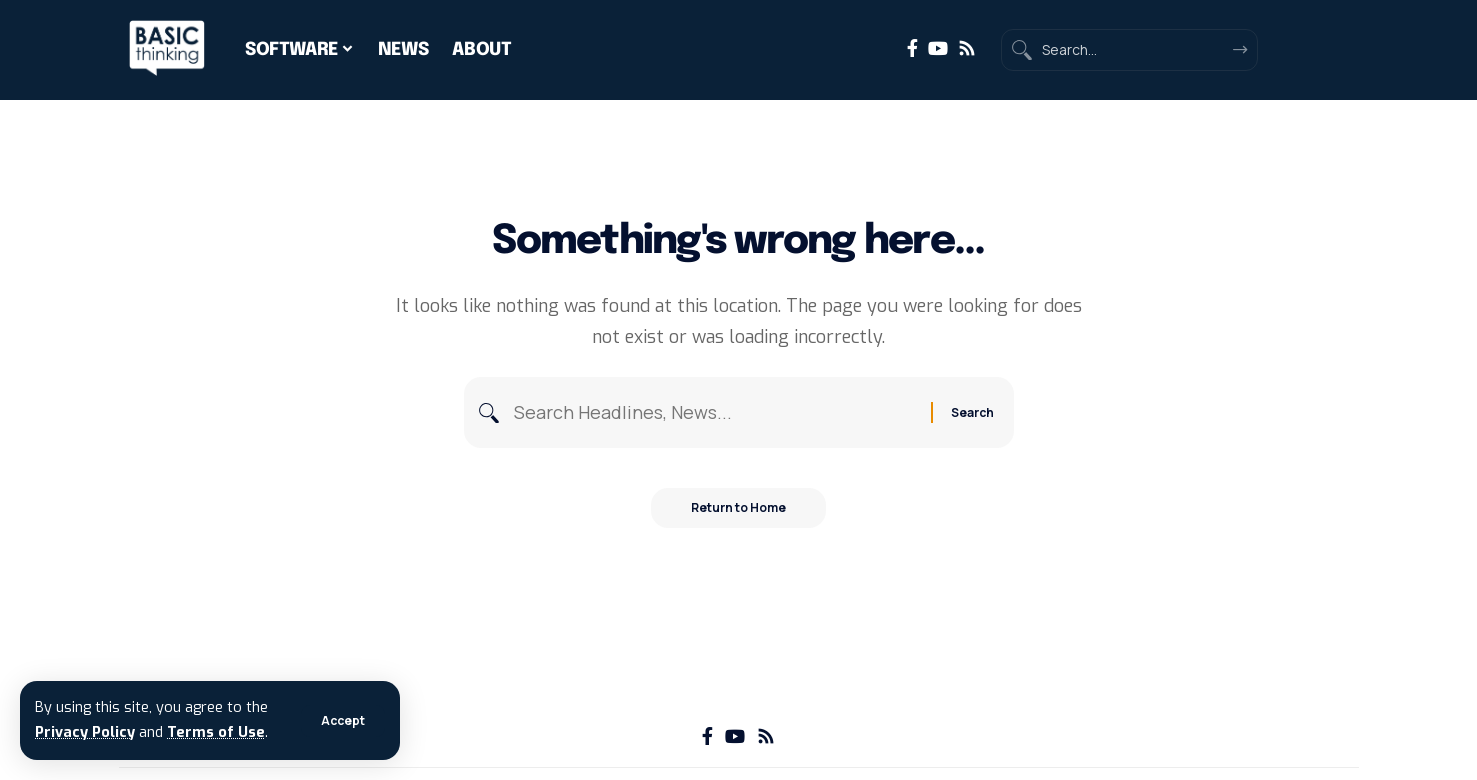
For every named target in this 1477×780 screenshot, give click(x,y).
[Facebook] (912, 48)
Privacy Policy (85, 732)
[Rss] (967, 48)
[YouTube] (938, 48)
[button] (343, 721)
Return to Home (738, 507)
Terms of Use (216, 732)
